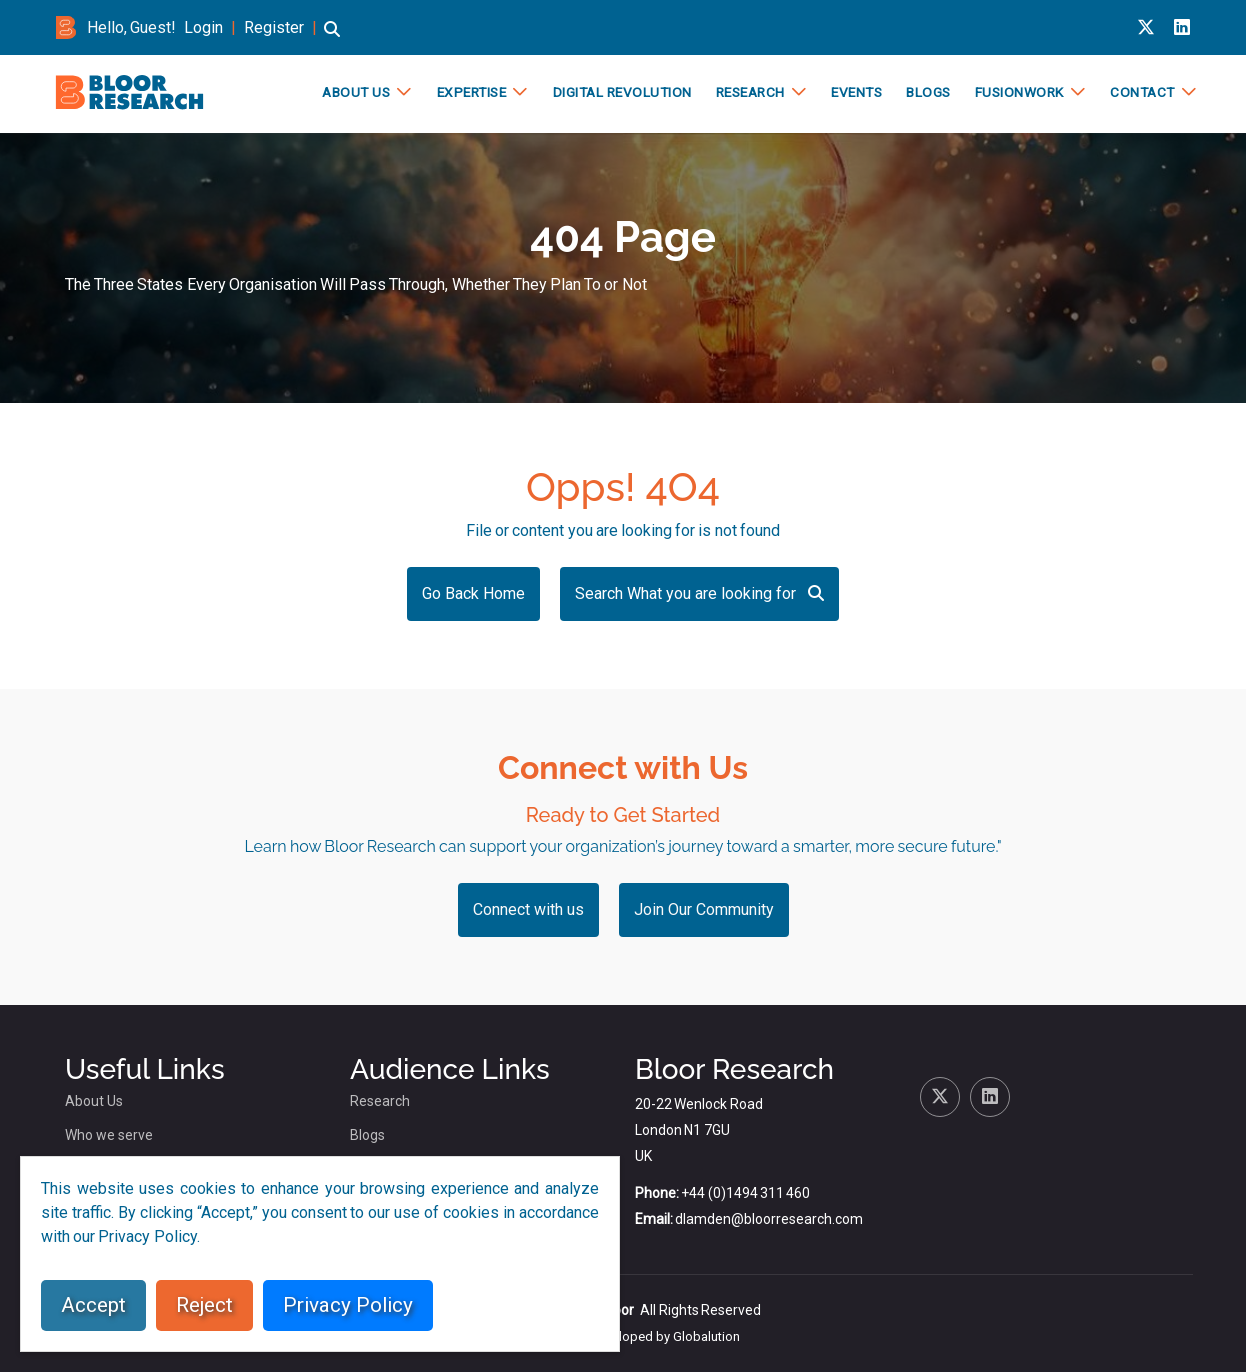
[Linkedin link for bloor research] (1182, 27)
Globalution (706, 1336)
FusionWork (1018, 92)
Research (749, 92)
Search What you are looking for (699, 593)
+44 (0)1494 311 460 (745, 1193)
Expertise (471, 92)
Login (203, 27)
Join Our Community (704, 909)
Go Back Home (473, 593)
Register (274, 27)
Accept (93, 1305)
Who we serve (109, 1135)
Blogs (927, 92)
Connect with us (528, 909)
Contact (1141, 92)
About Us (355, 92)
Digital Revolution (621, 92)
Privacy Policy (348, 1305)
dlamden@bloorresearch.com (769, 1219)
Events (855, 92)
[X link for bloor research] (1146, 27)
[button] (332, 38)
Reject (204, 1305)
